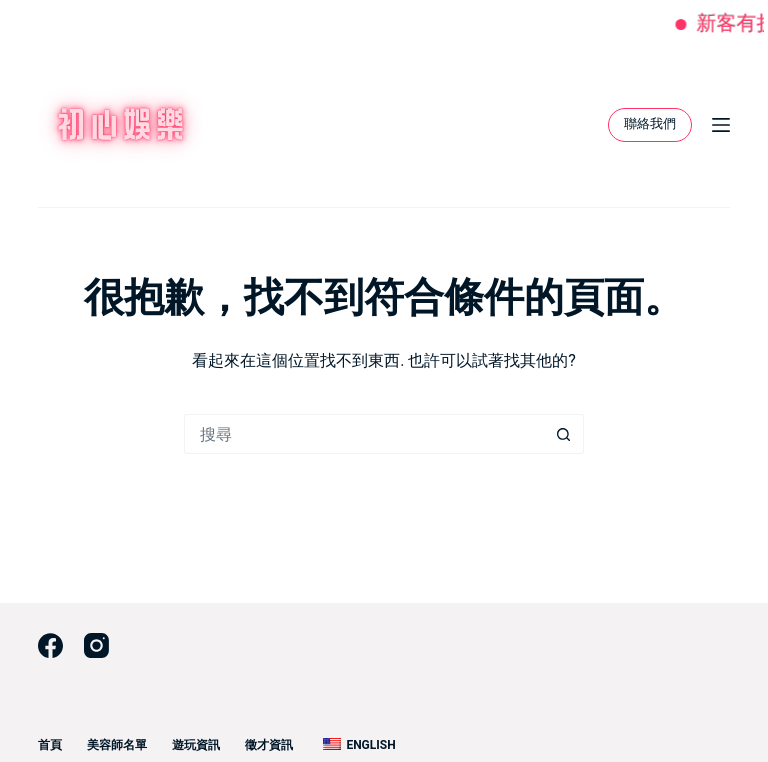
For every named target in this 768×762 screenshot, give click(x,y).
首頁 (50, 745)
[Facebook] (50, 645)
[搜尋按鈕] (564, 434)
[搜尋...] (364, 434)
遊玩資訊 (196, 745)
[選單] (721, 125)
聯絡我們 (650, 123)
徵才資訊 (269, 745)
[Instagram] (96, 645)
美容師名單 (117, 745)
